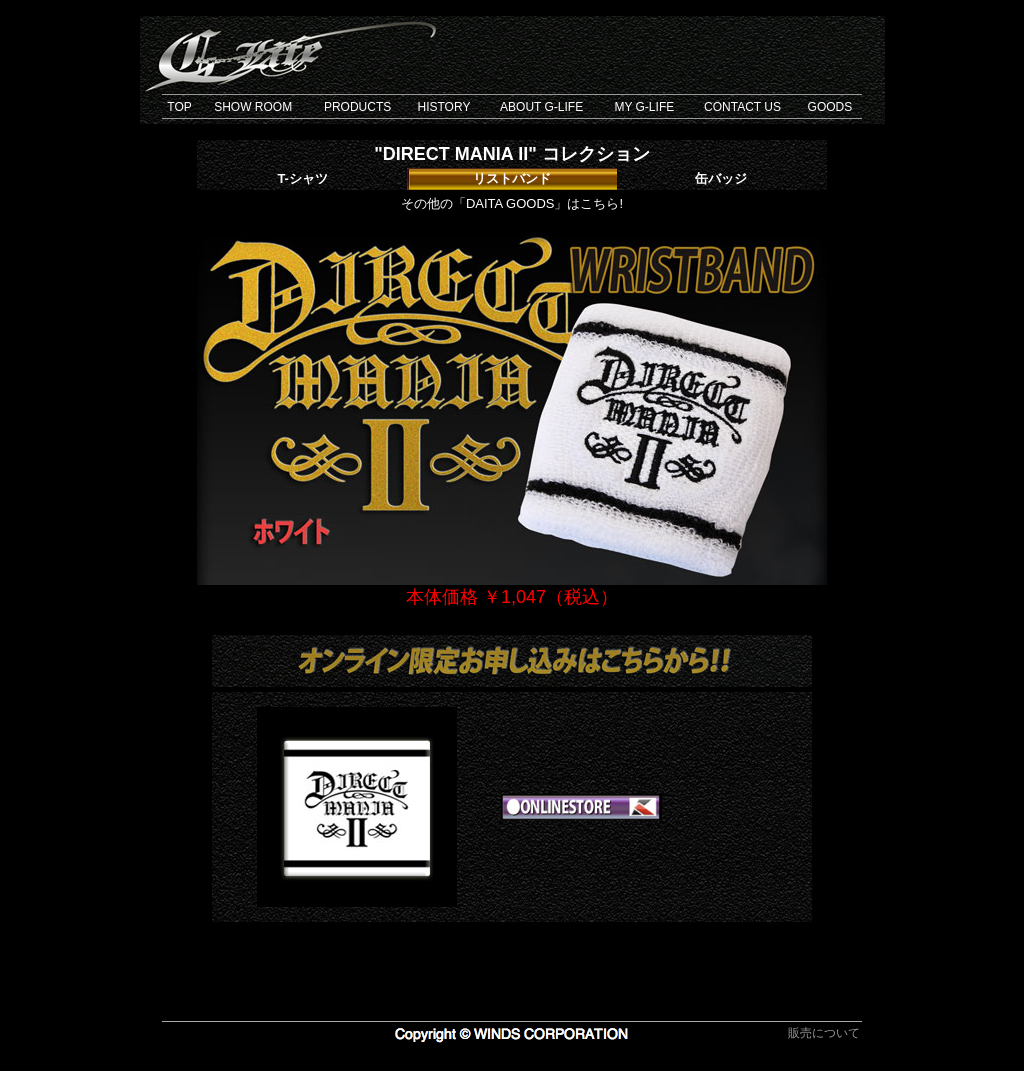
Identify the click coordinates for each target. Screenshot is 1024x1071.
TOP (179, 107)
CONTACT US (742, 107)
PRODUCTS (357, 107)
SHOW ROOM (253, 107)
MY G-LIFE (644, 107)
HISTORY (443, 107)
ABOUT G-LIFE (541, 107)
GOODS (830, 107)
